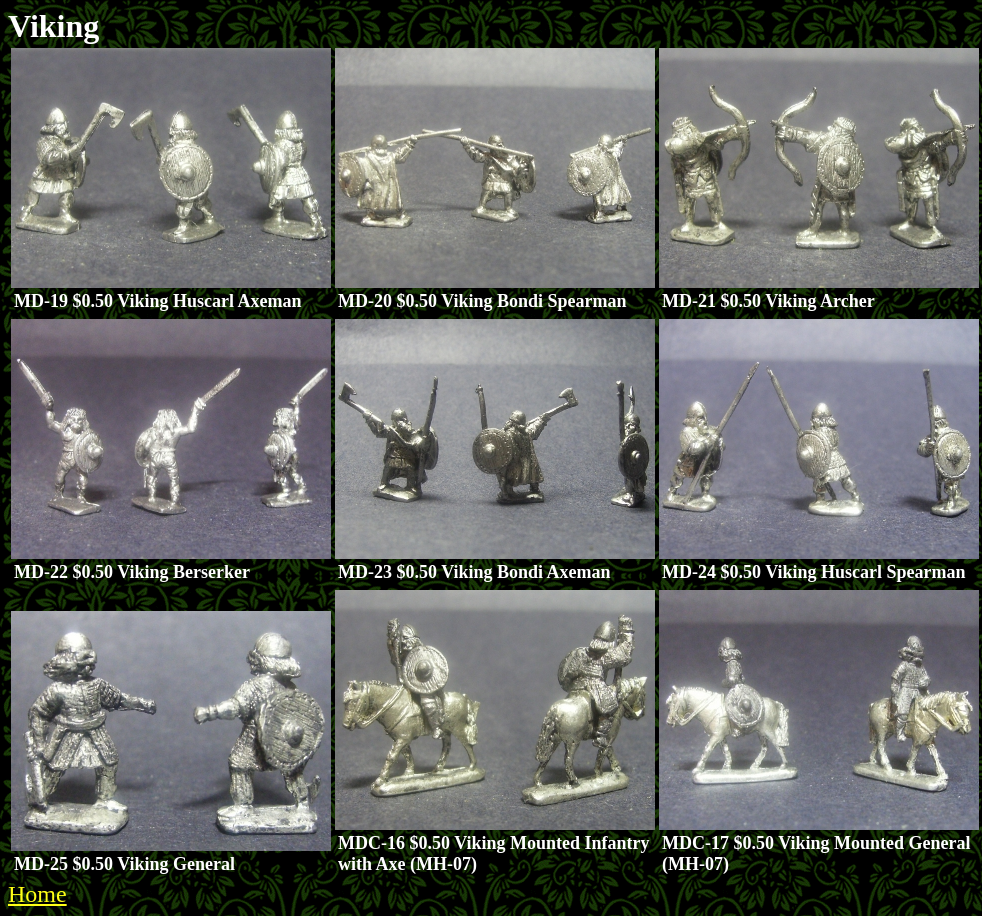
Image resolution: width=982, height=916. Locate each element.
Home (37, 894)
